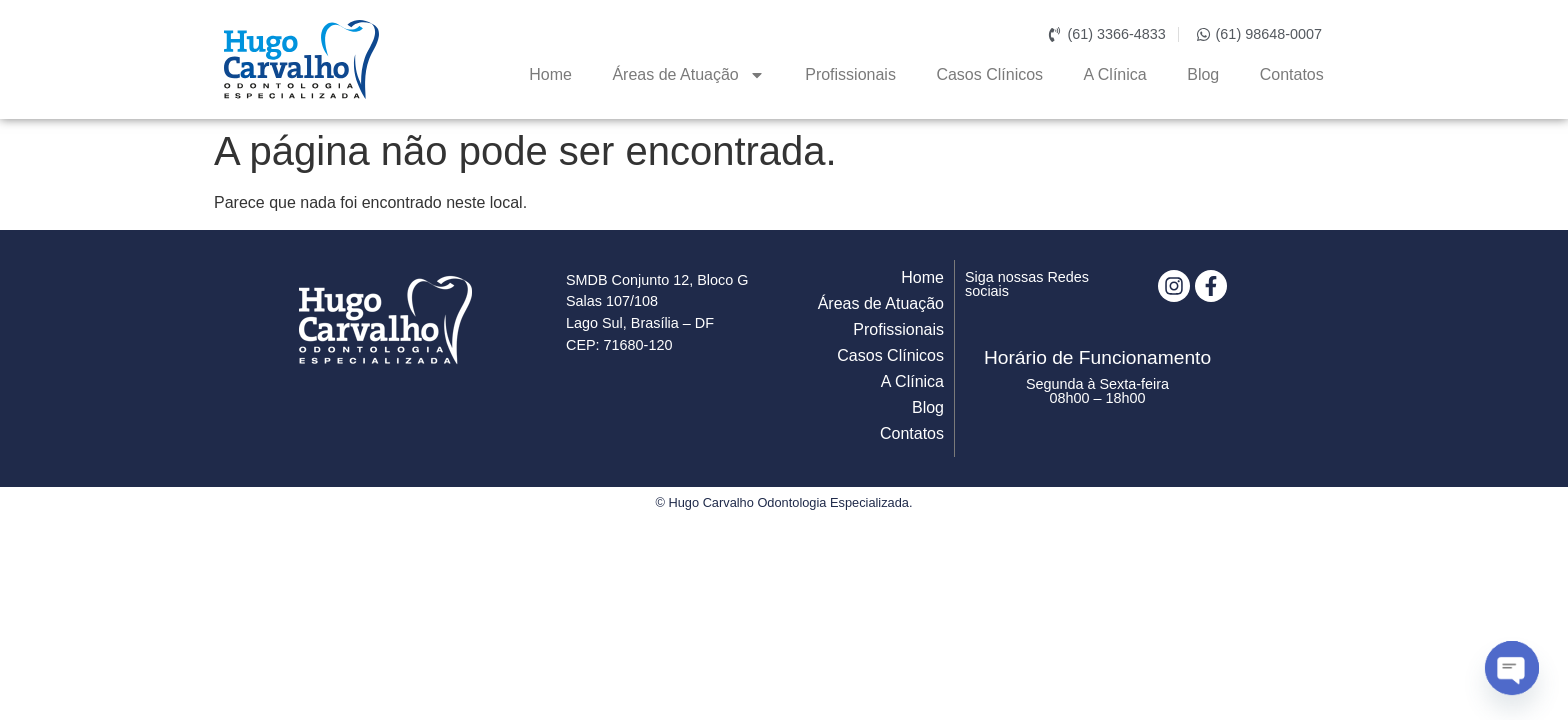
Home (550, 74)
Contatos (1292, 74)
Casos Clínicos (989, 74)
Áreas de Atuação (688, 75)
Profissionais (850, 74)
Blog (1203, 74)
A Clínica (1115, 74)
